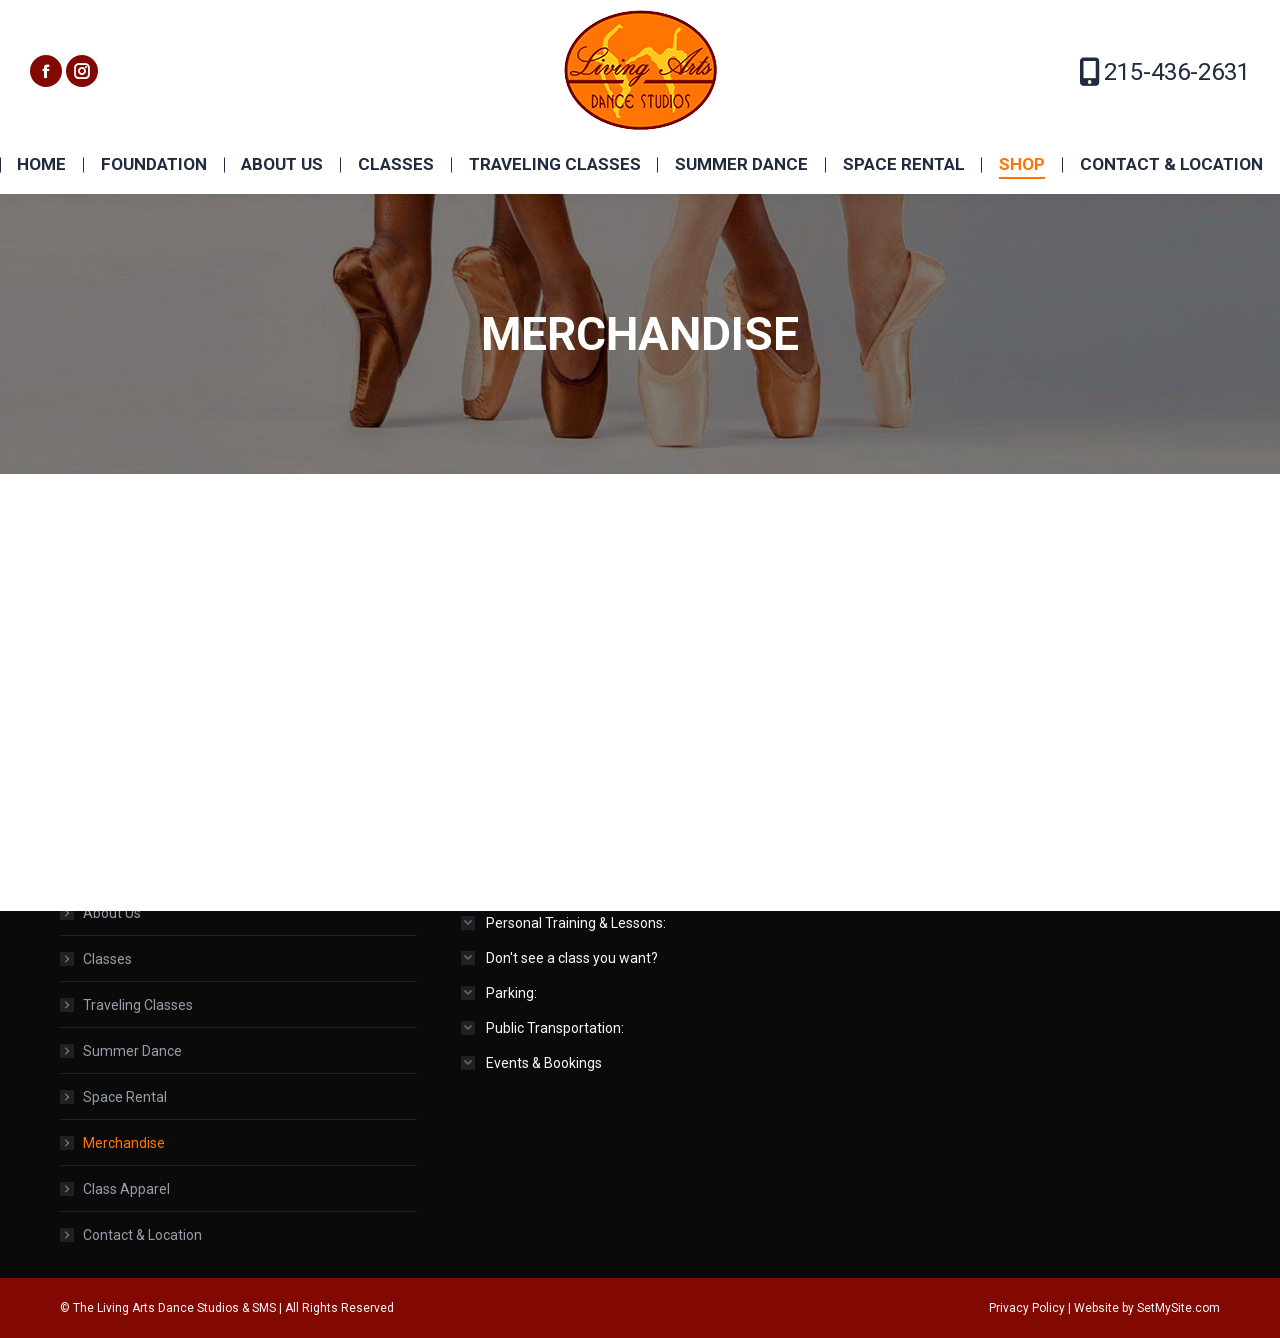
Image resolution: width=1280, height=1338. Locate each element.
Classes (107, 959)
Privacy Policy (1027, 1308)
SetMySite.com (1178, 1308)
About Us (112, 913)
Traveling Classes (138, 1005)
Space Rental (125, 1097)
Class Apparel (126, 1189)
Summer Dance (132, 1051)
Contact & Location (142, 1235)
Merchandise (124, 1143)
